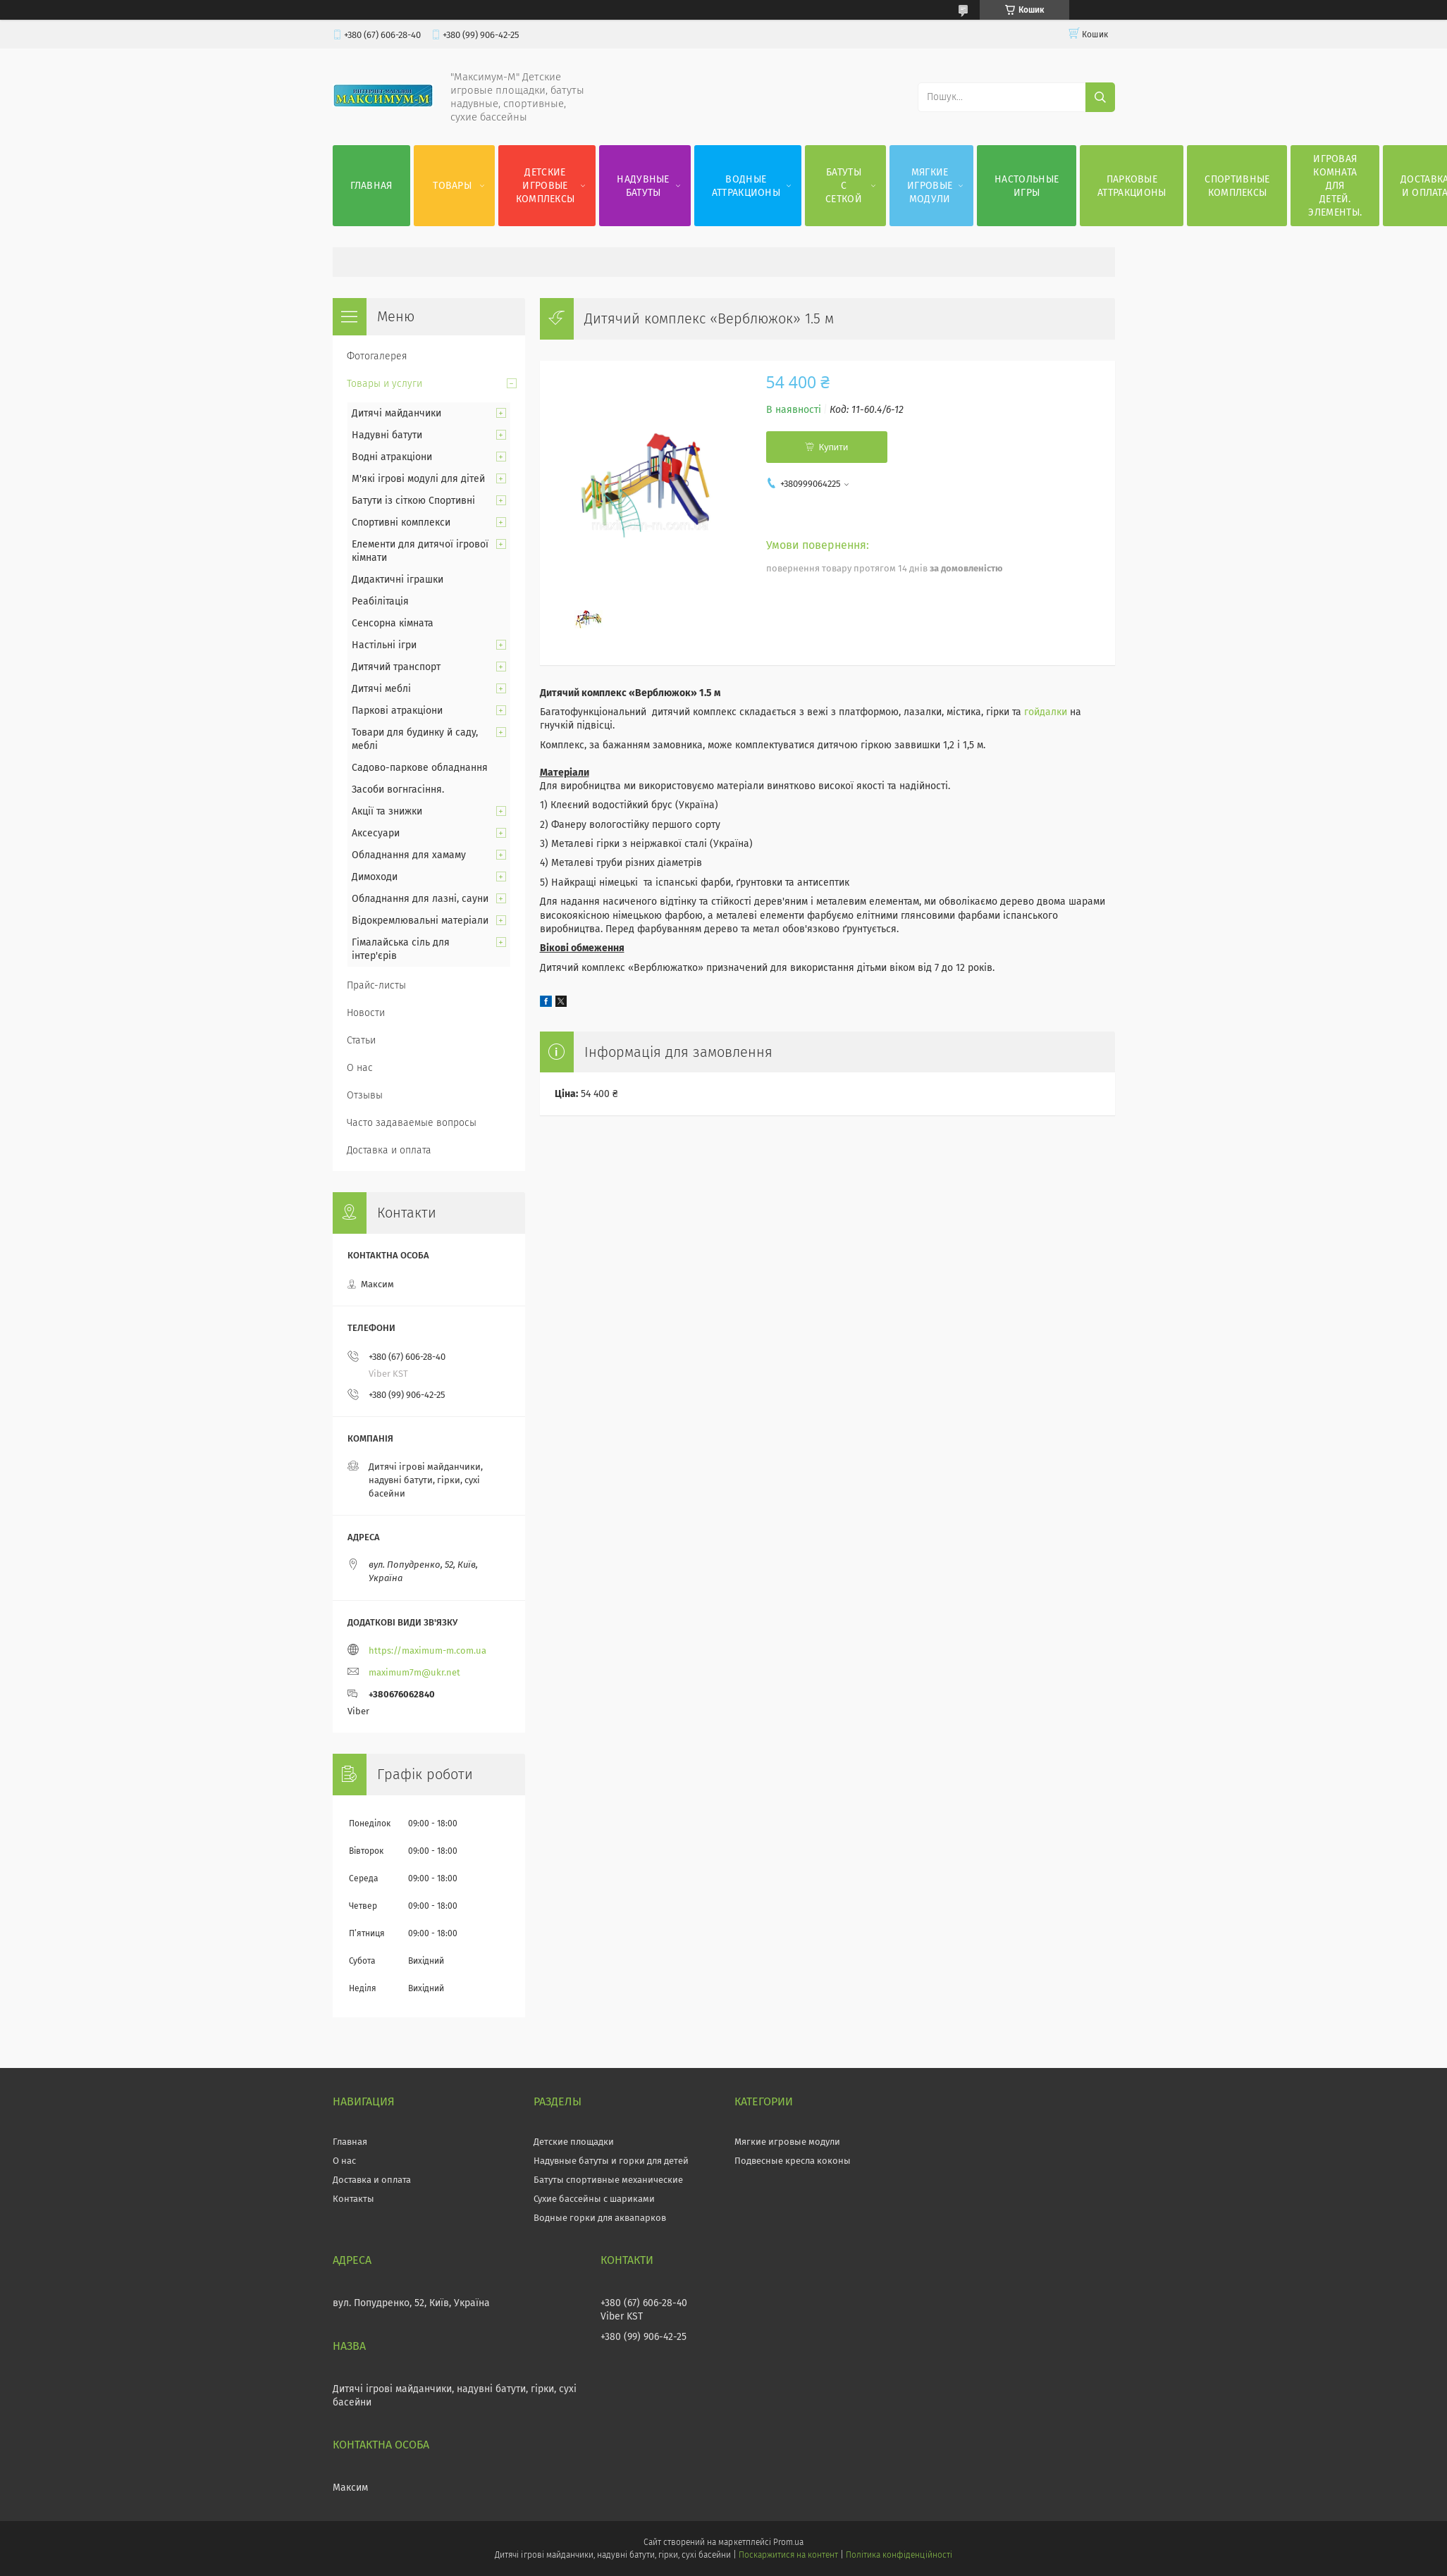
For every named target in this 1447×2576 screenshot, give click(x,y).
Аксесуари (376, 833)
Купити (834, 447)
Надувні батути (387, 435)
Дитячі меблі (381, 689)
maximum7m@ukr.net (414, 1672)
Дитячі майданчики (396, 413)
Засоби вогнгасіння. (398, 789)
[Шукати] (1100, 97)
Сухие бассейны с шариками (594, 2198)
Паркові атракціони (397, 711)
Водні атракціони (392, 457)
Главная (371, 186)
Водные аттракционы (746, 186)
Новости (366, 1013)
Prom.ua (788, 2542)
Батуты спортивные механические (608, 2179)
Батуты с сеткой (843, 185)
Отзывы (365, 1095)
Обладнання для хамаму (409, 855)
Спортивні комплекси (401, 522)
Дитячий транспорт (396, 667)
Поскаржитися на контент (788, 2555)
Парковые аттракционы (1131, 186)
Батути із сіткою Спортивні (413, 501)
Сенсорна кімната (392, 623)
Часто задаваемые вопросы (411, 1123)
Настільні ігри (384, 645)
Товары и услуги (384, 384)
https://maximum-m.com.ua (427, 1650)
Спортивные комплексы (1237, 186)
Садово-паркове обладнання (420, 768)
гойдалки (1045, 712)
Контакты (353, 2198)
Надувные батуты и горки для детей (611, 2160)
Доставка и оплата (389, 1150)
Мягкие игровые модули (929, 185)
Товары (452, 186)
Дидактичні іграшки (397, 580)
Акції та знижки (387, 811)
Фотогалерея (377, 356)
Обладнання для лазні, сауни (420, 899)
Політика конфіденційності (899, 2555)
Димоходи (375, 877)
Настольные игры (1027, 186)
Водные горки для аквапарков (600, 2217)
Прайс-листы (376, 985)
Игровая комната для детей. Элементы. (1335, 185)
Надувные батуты (643, 186)
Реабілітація (380, 601)
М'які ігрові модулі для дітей (418, 479)
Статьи (361, 1040)
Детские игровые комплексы (545, 185)
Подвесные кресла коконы (792, 2160)
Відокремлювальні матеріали (420, 921)
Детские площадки (574, 2141)
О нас (360, 1068)
